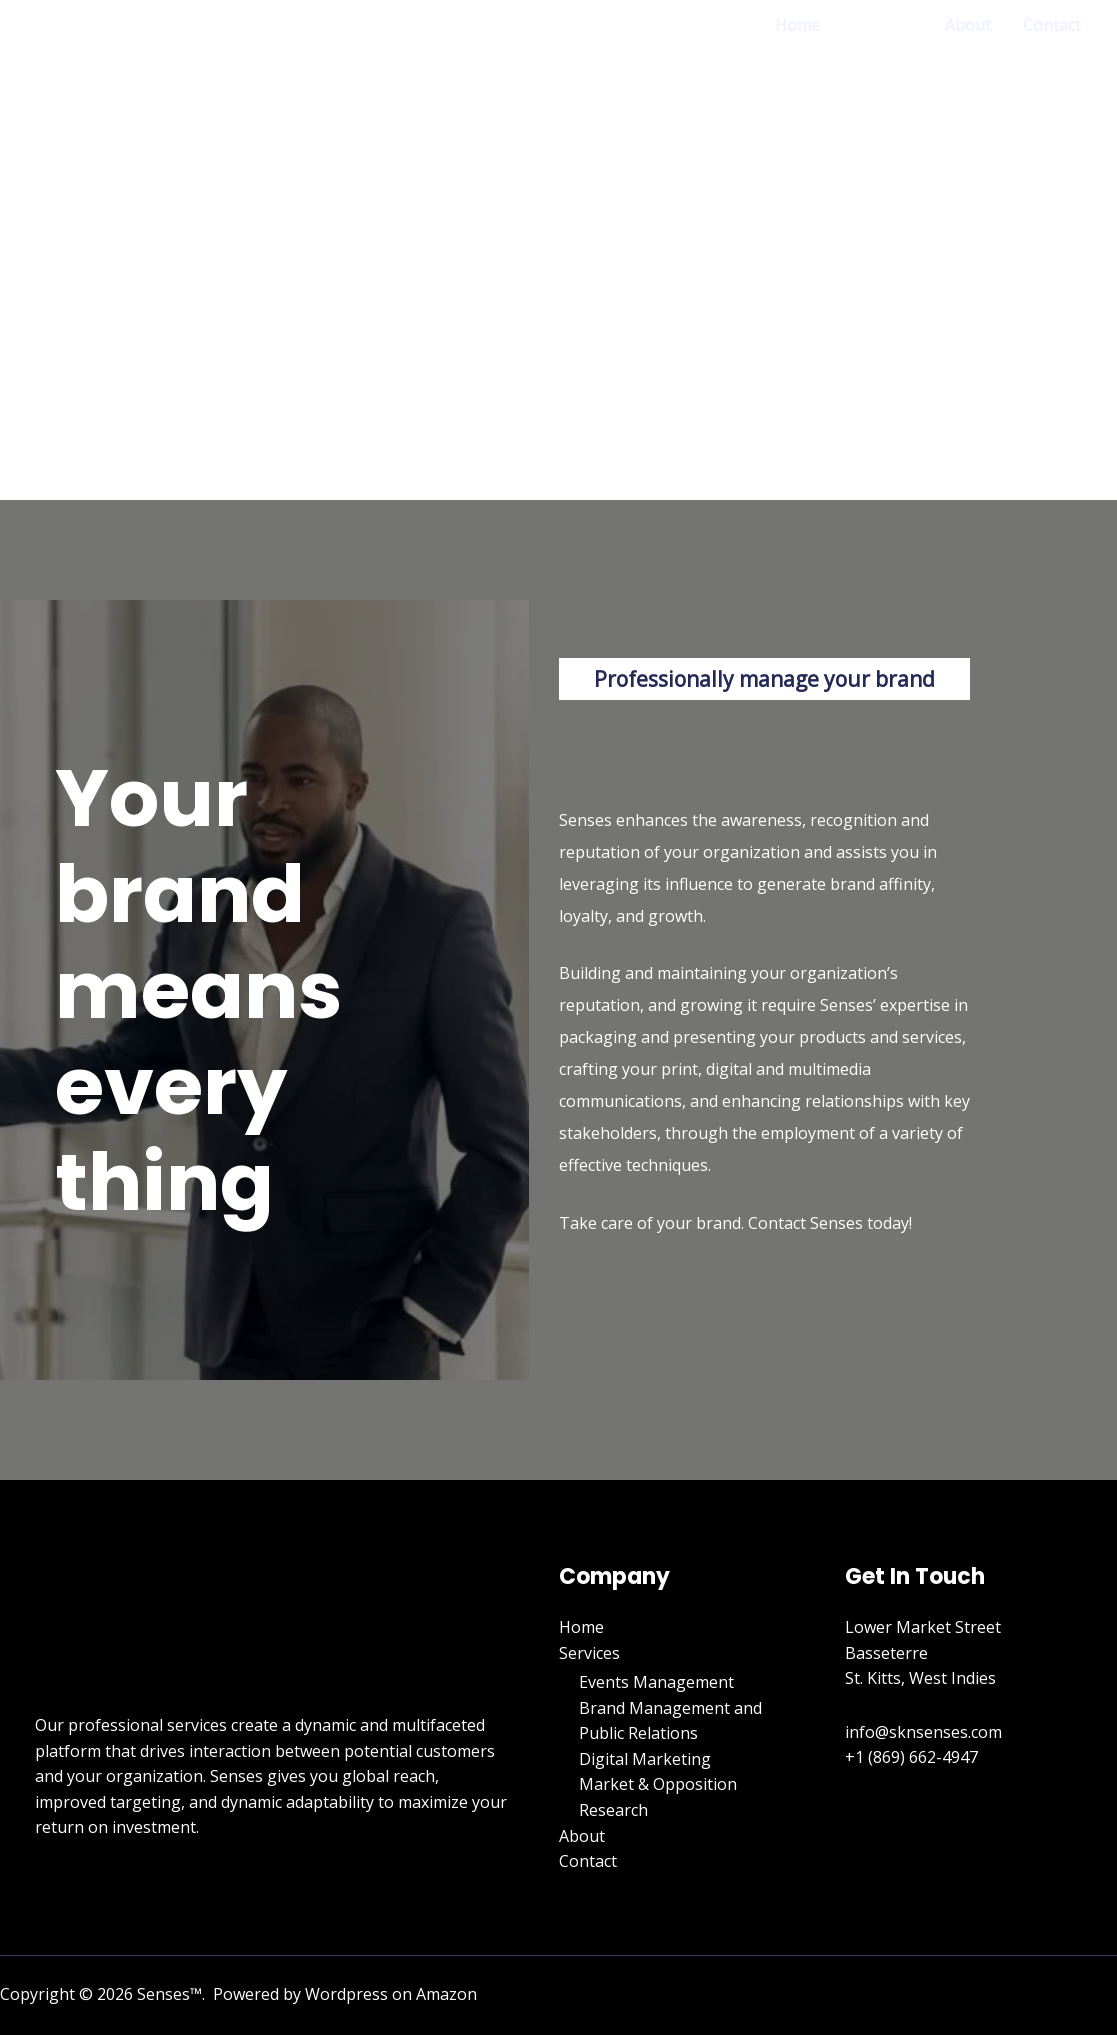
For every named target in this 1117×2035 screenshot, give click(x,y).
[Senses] (110, 221)
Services (882, 25)
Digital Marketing (645, 1759)
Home (797, 25)
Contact (1052, 25)
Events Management (656, 1682)
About (968, 25)
